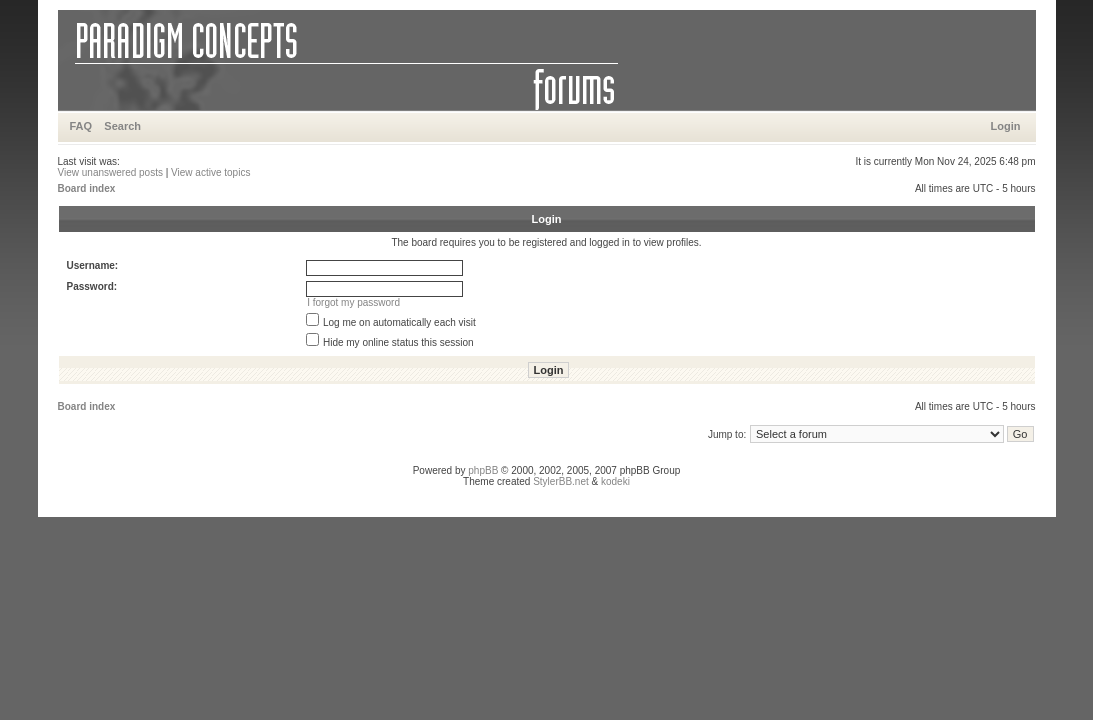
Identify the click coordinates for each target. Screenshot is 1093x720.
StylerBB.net (561, 481)
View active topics (210, 172)
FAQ (81, 126)
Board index (87, 188)
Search (122, 126)
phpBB (483, 470)
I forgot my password (353, 302)
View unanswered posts (110, 172)
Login (1006, 126)
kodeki (615, 481)
